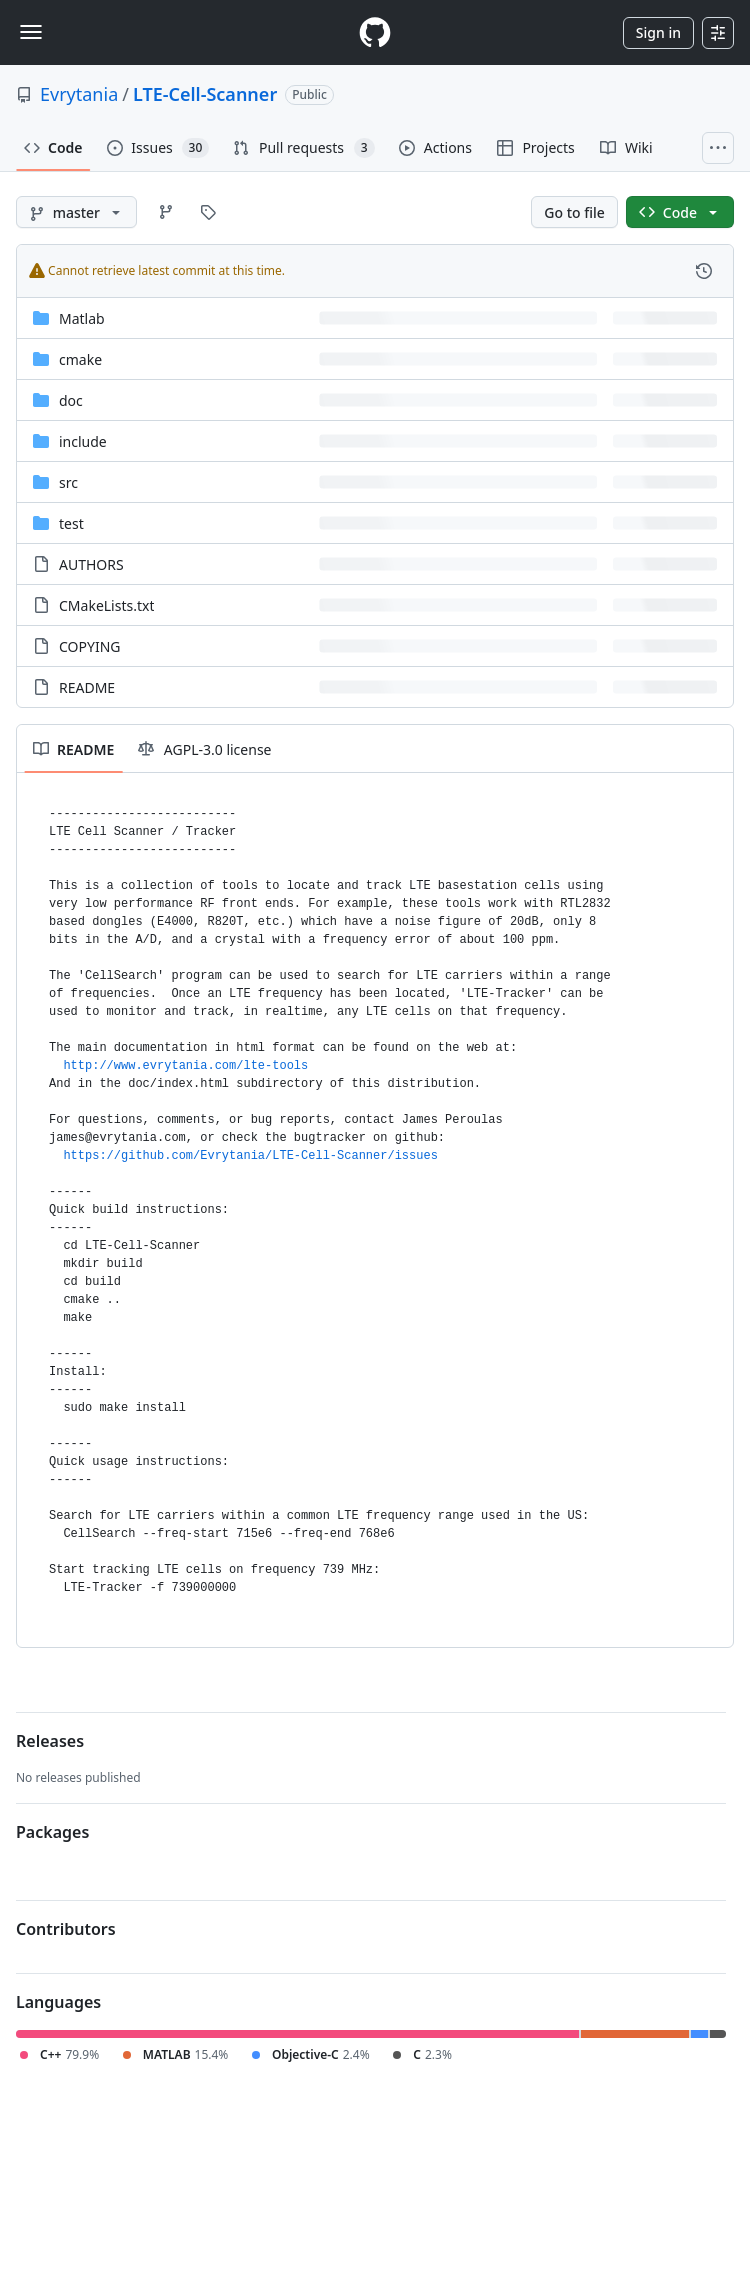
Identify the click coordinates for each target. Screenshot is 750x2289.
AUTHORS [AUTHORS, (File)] (91, 564)
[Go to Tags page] (208, 212)
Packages (52, 1832)
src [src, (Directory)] (68, 482)
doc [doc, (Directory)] (71, 400)
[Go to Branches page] (166, 212)
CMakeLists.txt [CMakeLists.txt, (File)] (106, 605)
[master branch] (76, 212)
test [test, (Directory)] (71, 523)
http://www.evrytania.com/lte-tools (185, 1066)
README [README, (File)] (87, 687)
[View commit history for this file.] (704, 271)
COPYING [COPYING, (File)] (89, 646)
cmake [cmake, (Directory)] (80, 359)
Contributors (66, 1929)
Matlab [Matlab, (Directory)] (82, 318)
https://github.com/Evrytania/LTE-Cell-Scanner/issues (250, 1156)
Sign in (658, 32)
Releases (50, 1741)
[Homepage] (375, 32)
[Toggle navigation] (31, 32)
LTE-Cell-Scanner (205, 94)
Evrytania (79, 94)
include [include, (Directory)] (83, 441)
